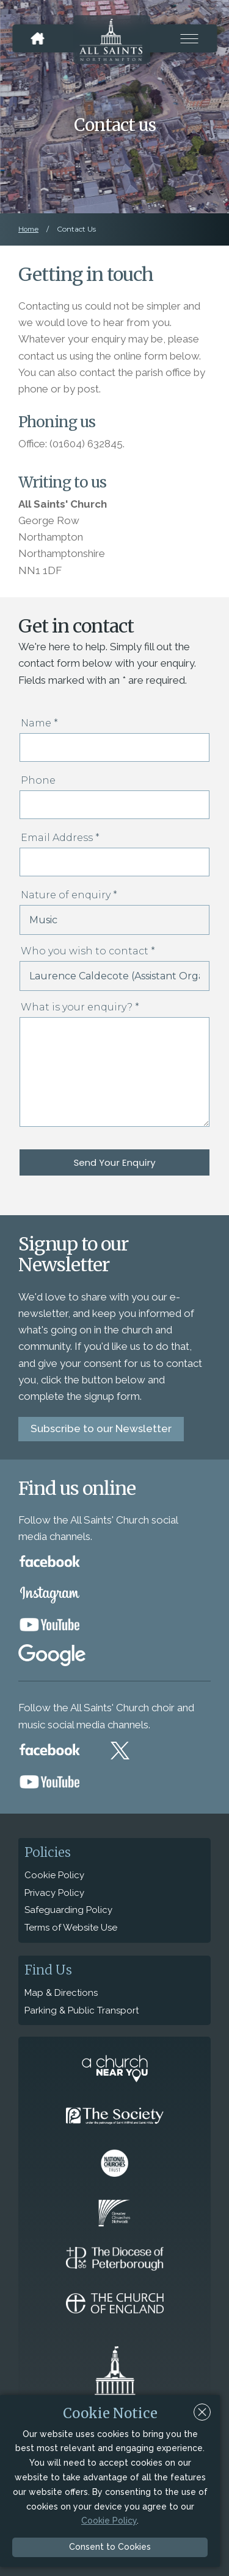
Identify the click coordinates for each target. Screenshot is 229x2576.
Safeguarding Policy (68, 1909)
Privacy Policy (54, 1892)
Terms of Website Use (70, 1927)
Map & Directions (61, 1992)
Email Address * (60, 837)
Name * (39, 723)
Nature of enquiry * (69, 895)
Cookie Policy (54, 1875)
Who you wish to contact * (88, 951)
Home (28, 229)
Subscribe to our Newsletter (101, 1428)
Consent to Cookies (110, 2547)
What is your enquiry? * (80, 1007)
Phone (38, 780)
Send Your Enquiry (114, 1162)
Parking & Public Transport (81, 2010)
